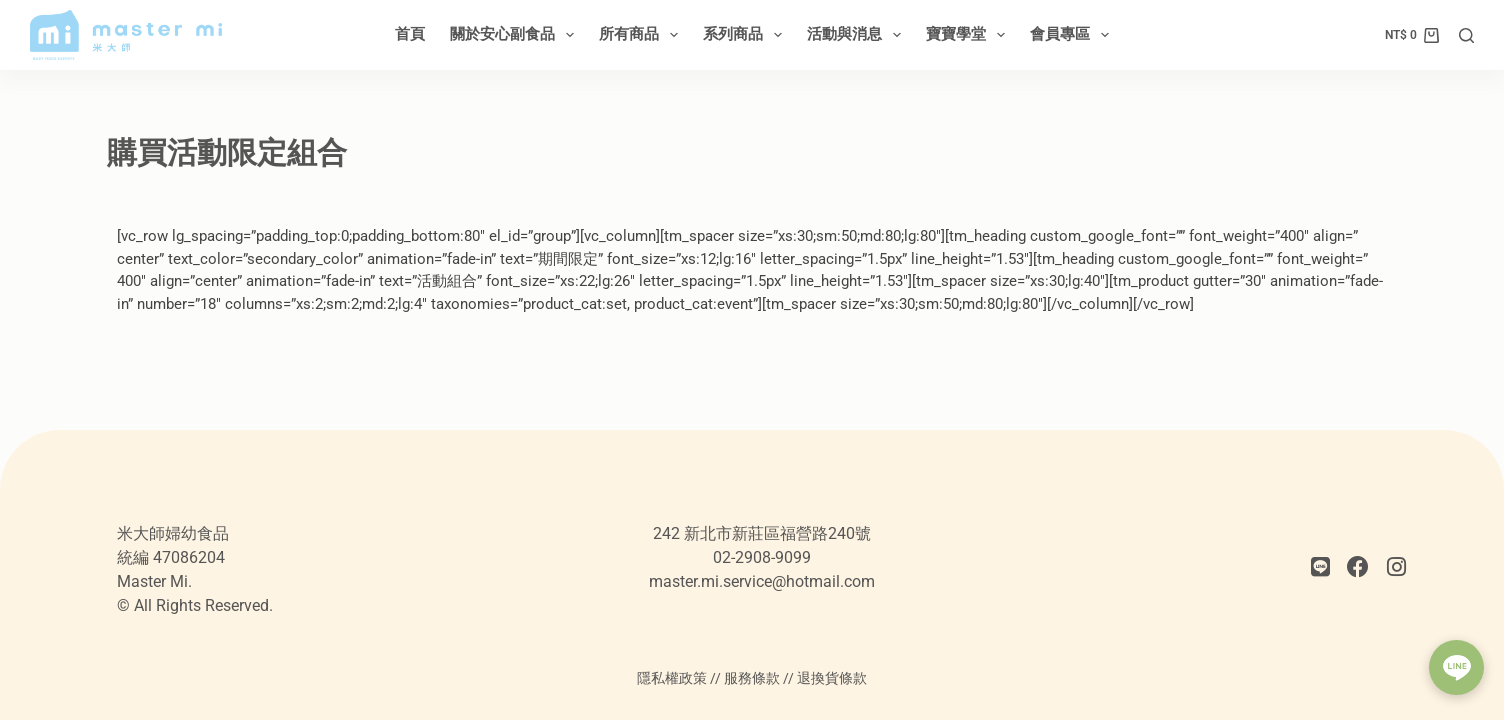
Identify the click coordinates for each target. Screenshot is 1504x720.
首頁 (410, 34)
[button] (1456, 667)
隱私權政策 (672, 678)
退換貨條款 (832, 678)
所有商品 (642, 35)
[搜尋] (1466, 35)
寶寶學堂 (969, 35)
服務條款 (752, 678)
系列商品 (746, 35)
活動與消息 (858, 35)
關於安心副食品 (516, 35)
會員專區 (1073, 35)
